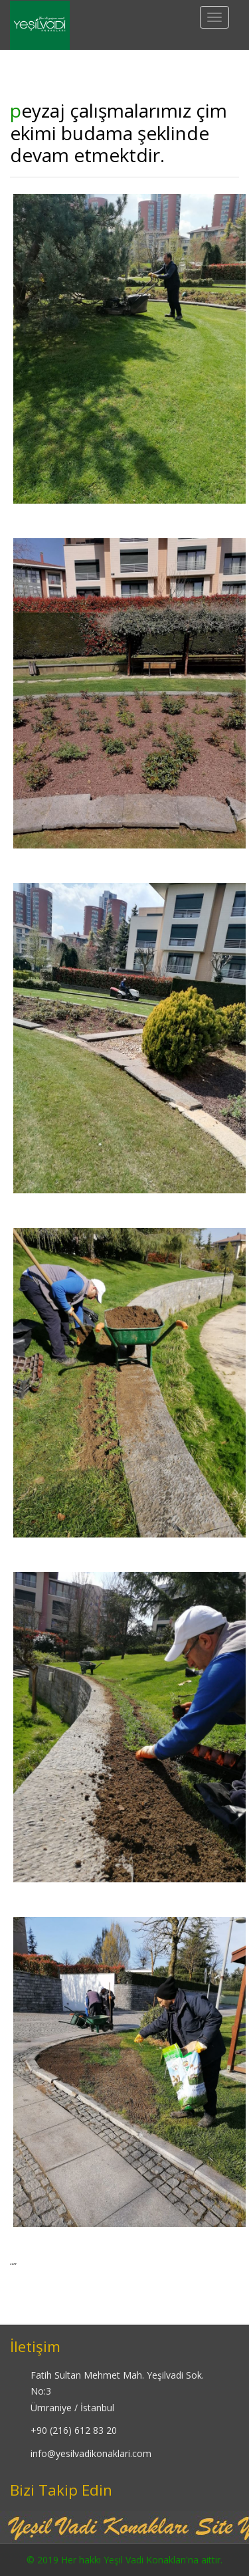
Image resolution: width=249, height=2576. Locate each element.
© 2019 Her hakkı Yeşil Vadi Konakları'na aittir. (124, 2559)
